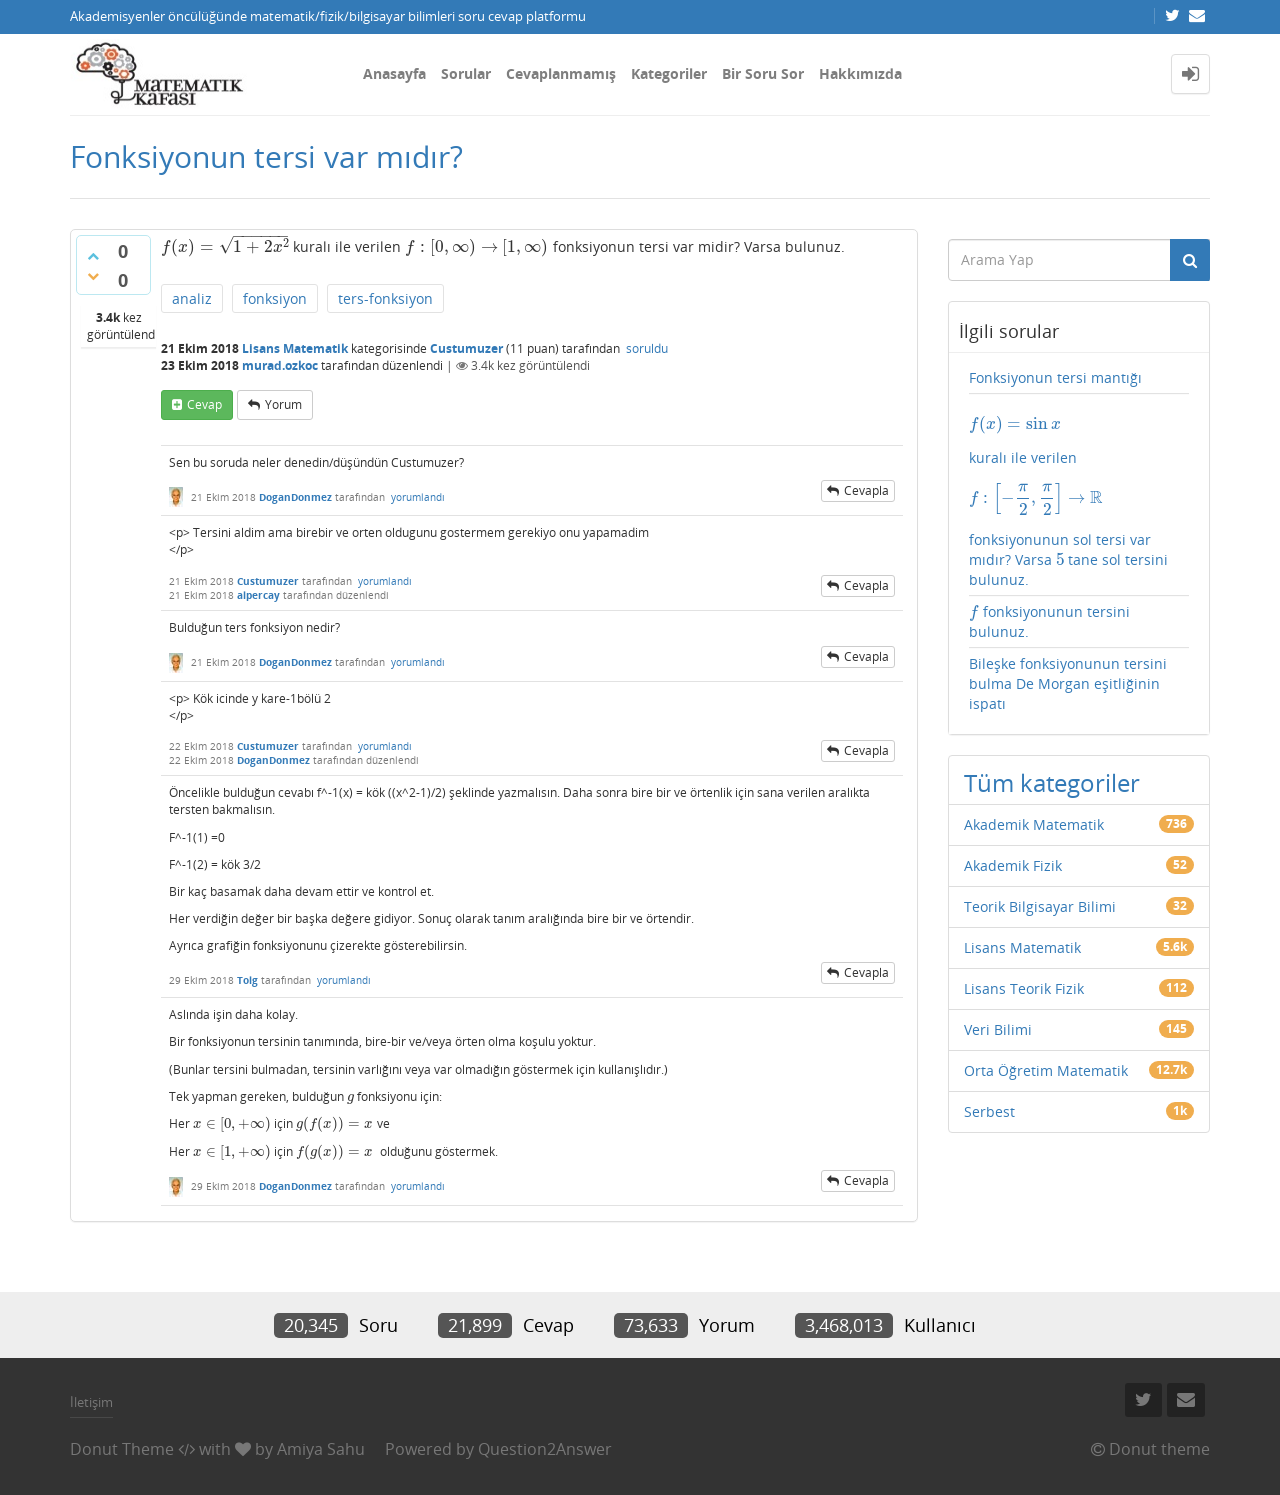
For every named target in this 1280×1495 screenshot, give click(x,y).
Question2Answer (545, 1449)
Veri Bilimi (998, 1029)
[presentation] (225, 246)
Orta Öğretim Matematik (1046, 1070)
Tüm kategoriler (1052, 782)
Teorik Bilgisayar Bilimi (1040, 906)
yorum (283, 404)
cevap (204, 404)
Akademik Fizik (1013, 865)
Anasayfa (394, 73)
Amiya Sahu (321, 1449)
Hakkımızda (860, 73)
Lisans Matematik (295, 348)
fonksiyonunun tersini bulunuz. (1050, 621)
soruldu (647, 348)
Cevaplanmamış (561, 73)
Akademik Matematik (1034, 824)
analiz (192, 298)
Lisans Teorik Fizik (1024, 988)
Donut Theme (122, 1449)
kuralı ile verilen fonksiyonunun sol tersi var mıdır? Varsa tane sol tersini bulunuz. (1079, 501)
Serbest (989, 1111)
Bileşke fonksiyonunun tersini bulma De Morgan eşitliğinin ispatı (1068, 683)
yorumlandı (418, 497)
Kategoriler (669, 73)
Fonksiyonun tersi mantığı (1055, 377)
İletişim (91, 1402)
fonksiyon (275, 298)
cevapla (866, 490)
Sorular (466, 73)
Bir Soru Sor (763, 73)
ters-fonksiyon (385, 298)
